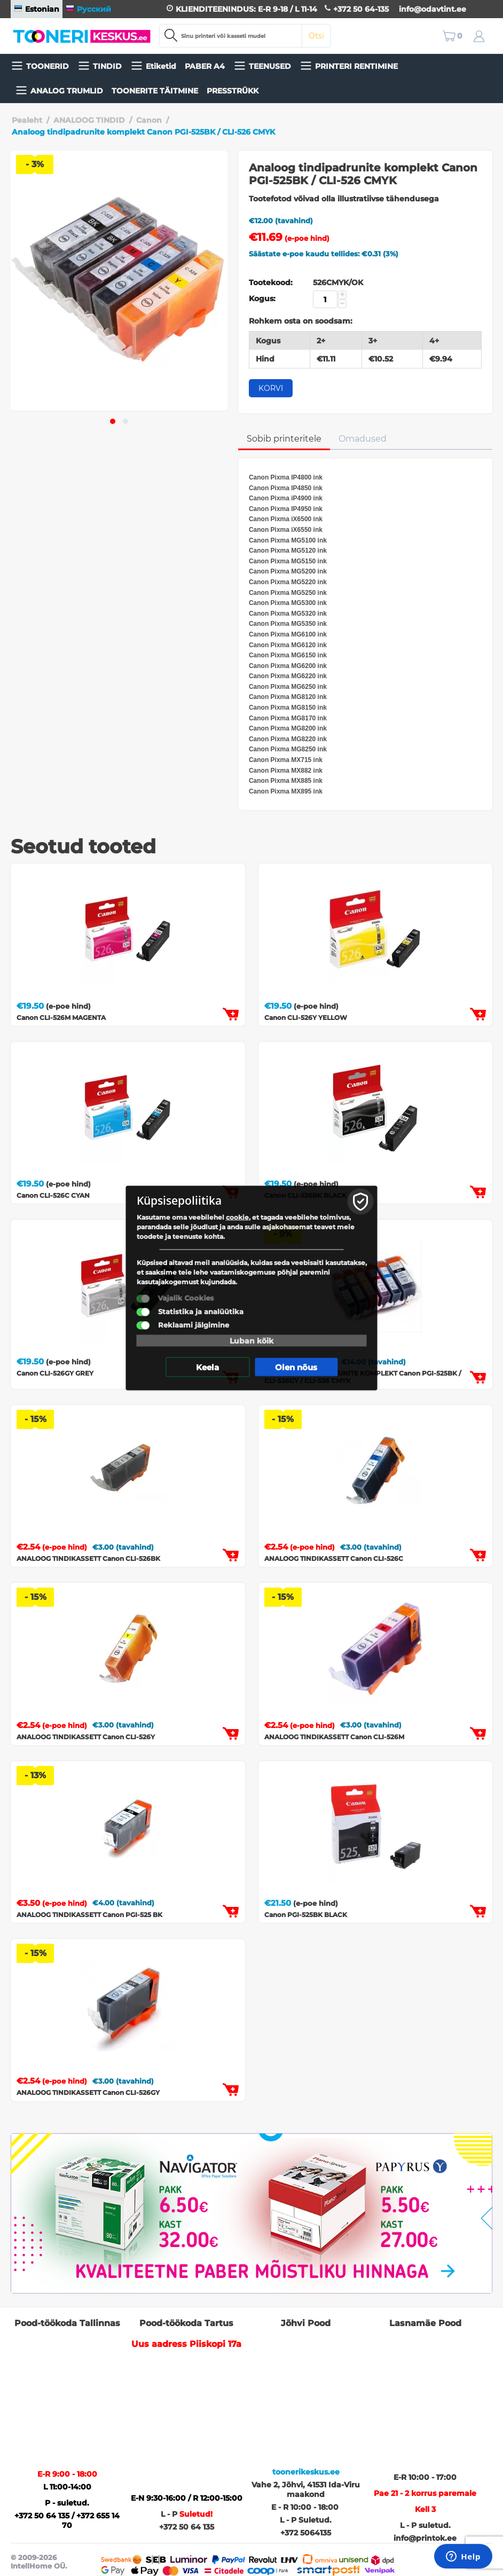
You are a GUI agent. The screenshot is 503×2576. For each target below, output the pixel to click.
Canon (149, 120)
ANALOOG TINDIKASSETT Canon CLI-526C (333, 1558)
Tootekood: (271, 282)
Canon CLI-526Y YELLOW (305, 1017)
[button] (112, 421)
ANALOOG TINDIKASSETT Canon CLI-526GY (88, 2092)
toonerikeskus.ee (306, 2472)
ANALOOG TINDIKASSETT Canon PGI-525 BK (89, 1914)
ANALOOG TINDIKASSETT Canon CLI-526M (334, 1736)
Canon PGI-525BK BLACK (305, 1914)
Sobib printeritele (284, 439)
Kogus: (262, 298)
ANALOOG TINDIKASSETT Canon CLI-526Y (86, 1736)
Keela (207, 1367)
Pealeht (27, 120)
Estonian (36, 9)
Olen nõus (296, 1367)
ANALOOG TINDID (89, 120)
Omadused (363, 439)
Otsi (316, 36)
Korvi (270, 388)
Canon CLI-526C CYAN (53, 1195)
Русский (88, 9)
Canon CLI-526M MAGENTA (61, 1017)
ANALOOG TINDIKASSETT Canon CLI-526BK (88, 1558)
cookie (237, 1217)
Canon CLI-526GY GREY (55, 1373)
